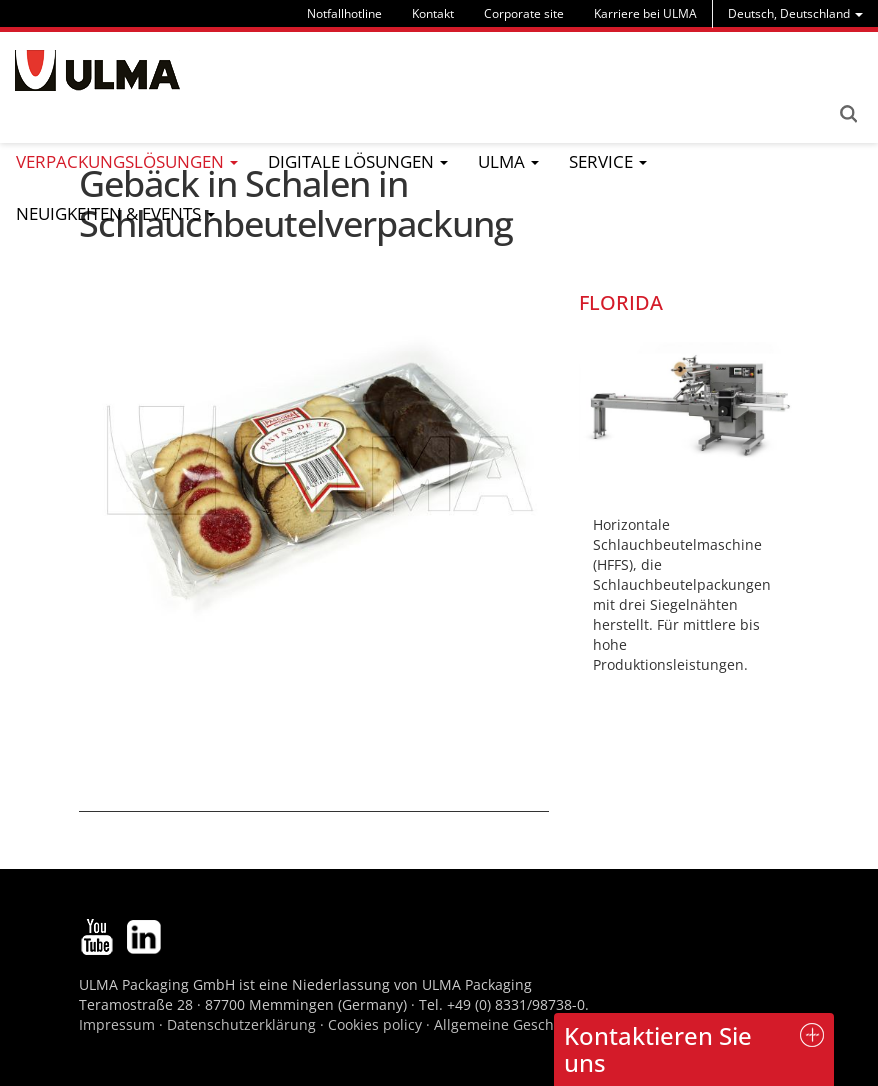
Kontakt (433, 13)
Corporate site (524, 13)
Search (848, 114)
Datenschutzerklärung (243, 1024)
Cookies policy (375, 1024)
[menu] (795, 13)
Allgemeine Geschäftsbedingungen (551, 1024)
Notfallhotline (344, 13)
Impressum (117, 1024)
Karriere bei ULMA (645, 13)
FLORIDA (621, 302)
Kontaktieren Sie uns (658, 1048)
